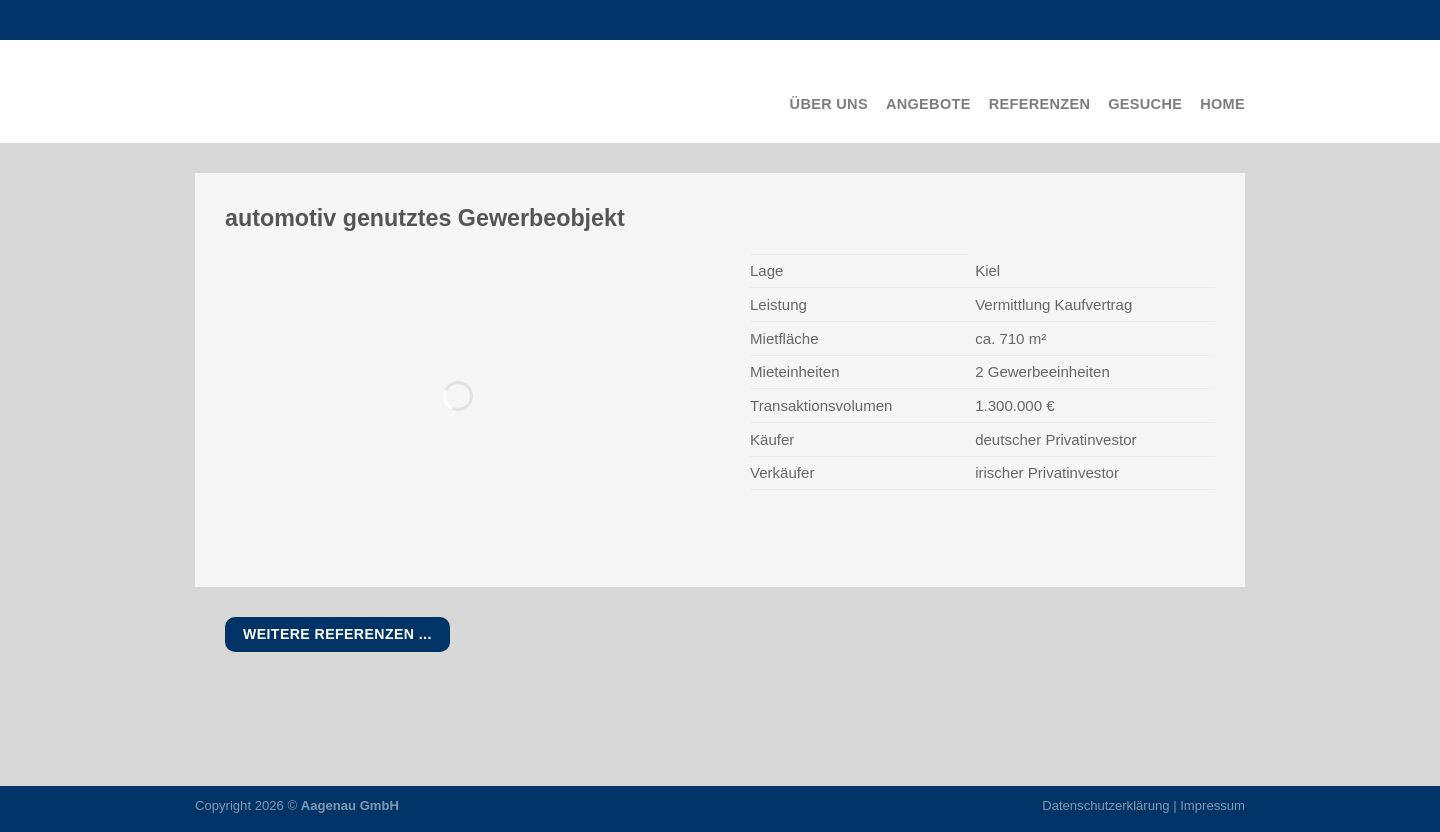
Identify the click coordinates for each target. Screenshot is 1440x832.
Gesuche (1145, 104)
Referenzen (1040, 104)
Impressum (1212, 805)
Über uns (829, 104)
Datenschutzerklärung (1105, 805)
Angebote (928, 104)
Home (1222, 104)
